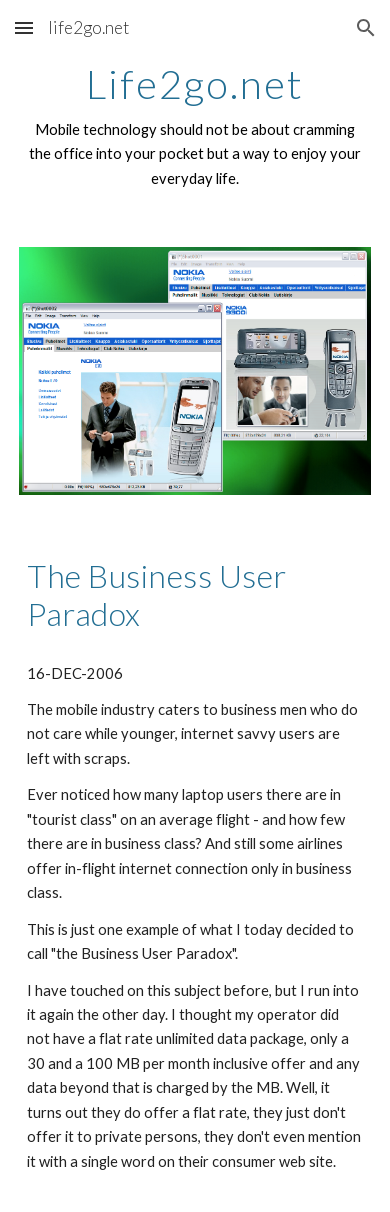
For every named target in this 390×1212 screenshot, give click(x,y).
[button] (24, 27)
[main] (195, 126)
